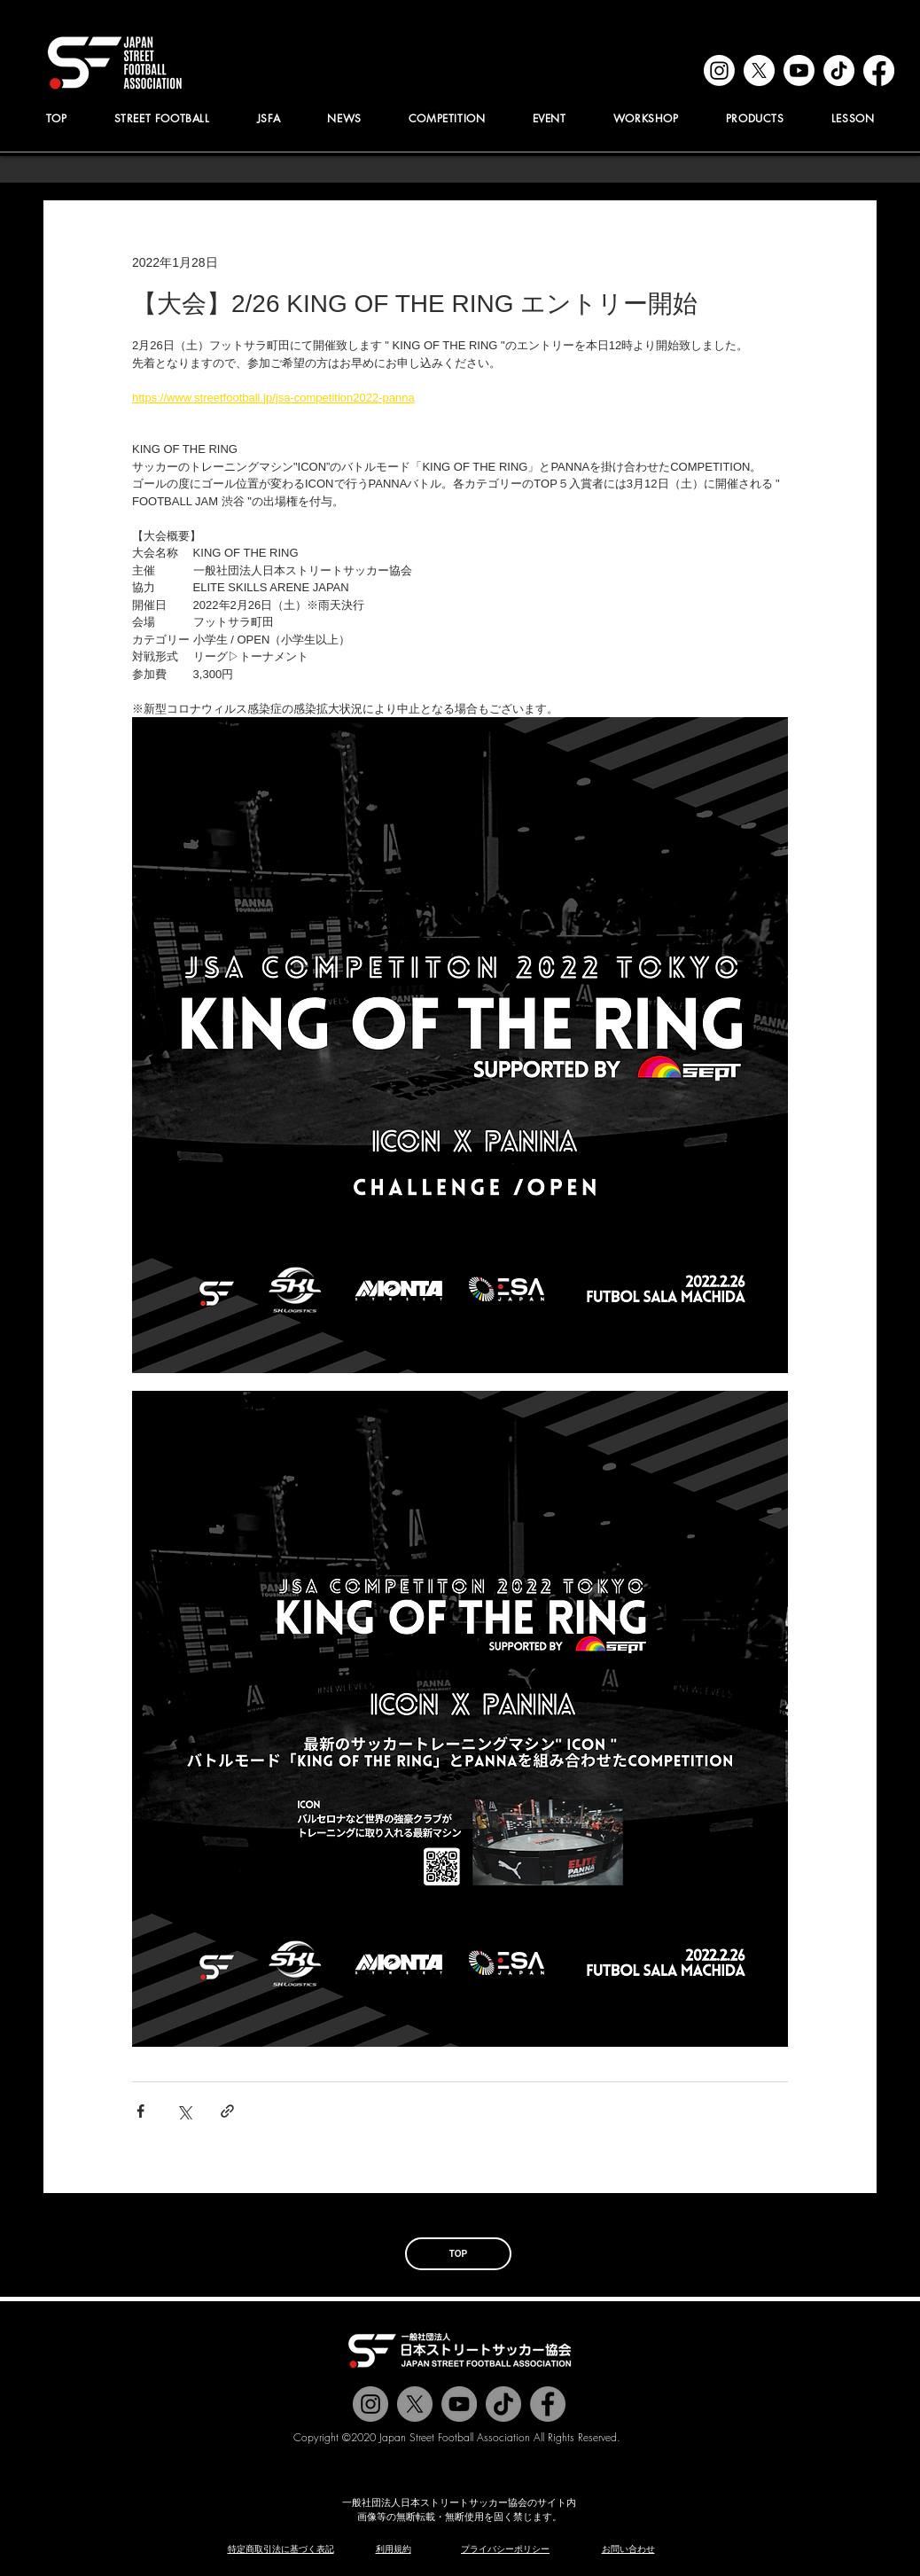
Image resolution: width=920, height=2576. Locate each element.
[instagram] (719, 70)
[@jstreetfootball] (370, 2404)
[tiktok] (838, 70)
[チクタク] (503, 2404)
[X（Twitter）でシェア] (183, 2111)
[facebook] (878, 70)
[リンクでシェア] (227, 2111)
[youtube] (799, 70)
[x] (759, 70)
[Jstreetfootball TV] (459, 2404)
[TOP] (458, 2253)
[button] (268, 118)
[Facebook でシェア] (140, 2111)
